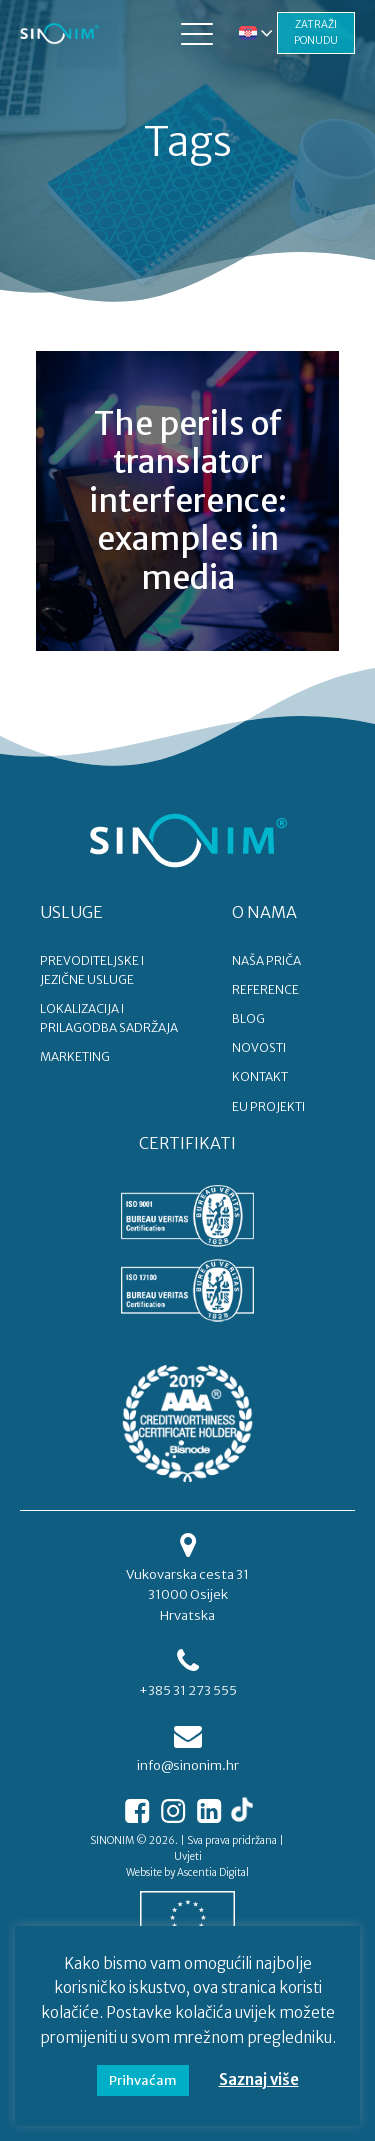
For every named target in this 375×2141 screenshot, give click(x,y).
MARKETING (75, 1056)
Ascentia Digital (213, 1872)
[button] (197, 33)
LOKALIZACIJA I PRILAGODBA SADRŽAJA (109, 1018)
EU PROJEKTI (268, 1106)
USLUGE (71, 912)
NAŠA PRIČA (266, 960)
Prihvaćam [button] (143, 2080)
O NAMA (264, 912)
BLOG (248, 1018)
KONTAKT (260, 1076)
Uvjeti (188, 1856)
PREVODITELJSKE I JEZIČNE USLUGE (92, 970)
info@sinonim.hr (188, 1765)
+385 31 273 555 (188, 1690)
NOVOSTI (259, 1047)
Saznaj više (259, 2079)
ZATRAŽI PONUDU (316, 32)
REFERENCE (265, 989)
